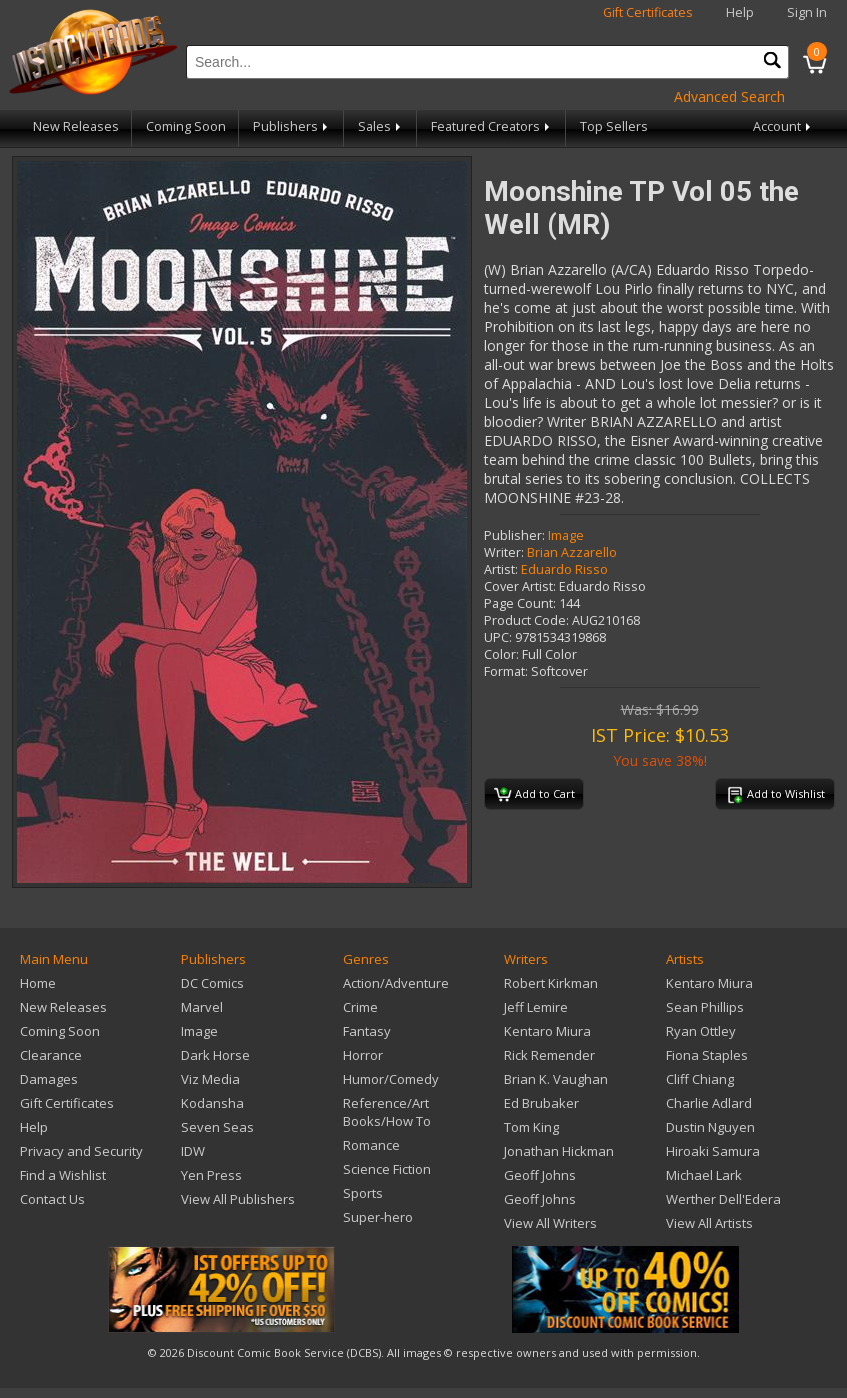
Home (38, 983)
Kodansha (212, 1103)
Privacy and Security (81, 1151)
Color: (501, 654)
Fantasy (367, 1031)
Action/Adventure (396, 983)
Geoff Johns (540, 1175)
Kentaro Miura (547, 1031)
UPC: (498, 637)
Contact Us (52, 1199)
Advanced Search (729, 96)
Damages (49, 1079)
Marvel (202, 1007)
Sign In (807, 12)
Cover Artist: (520, 586)
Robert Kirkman (551, 983)
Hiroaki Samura (713, 1151)
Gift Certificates (648, 12)
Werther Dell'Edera (723, 1199)
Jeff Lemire (536, 1007)
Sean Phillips (705, 1007)
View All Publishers (238, 1199)
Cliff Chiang (700, 1079)
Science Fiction (387, 1169)
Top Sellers (614, 126)
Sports (363, 1193)
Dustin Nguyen (710, 1127)
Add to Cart (534, 795)
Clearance (51, 1055)
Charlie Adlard (709, 1103)
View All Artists (709, 1223)
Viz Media (210, 1079)
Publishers (292, 126)
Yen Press (211, 1175)
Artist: (501, 569)
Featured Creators (492, 126)
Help (740, 12)
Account (783, 126)
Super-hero (378, 1217)
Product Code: (526, 620)
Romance (371, 1145)
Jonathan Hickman (559, 1151)
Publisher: (514, 535)
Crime (360, 1007)
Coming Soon (186, 126)
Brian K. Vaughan (556, 1079)
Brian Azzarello (572, 552)
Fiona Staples (707, 1055)
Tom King (531, 1127)
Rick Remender (549, 1055)
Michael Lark (704, 1175)
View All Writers (550, 1223)
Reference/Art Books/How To (387, 1112)
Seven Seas (217, 1127)
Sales (381, 126)
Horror (363, 1055)
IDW (193, 1151)
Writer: (504, 552)
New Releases (76, 126)
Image (566, 535)
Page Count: (520, 603)
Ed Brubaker (541, 1103)
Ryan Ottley (701, 1031)
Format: (506, 671)
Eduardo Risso (564, 569)
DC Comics (212, 983)
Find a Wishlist (63, 1175)
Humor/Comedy (391, 1079)
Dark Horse (215, 1055)
